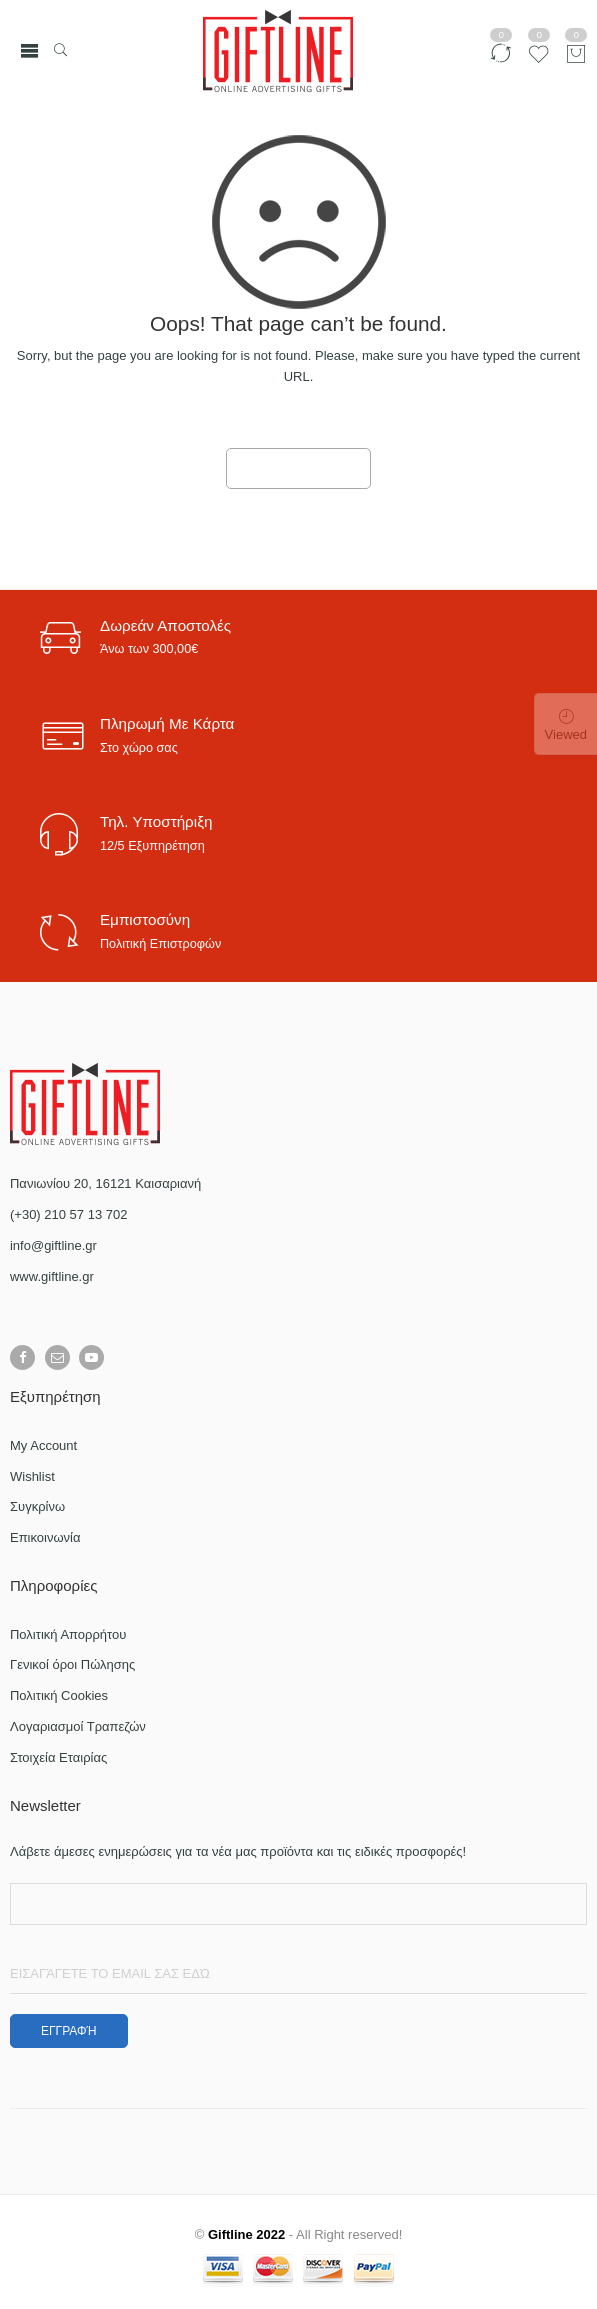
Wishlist (32, 1476)
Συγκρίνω (37, 1506)
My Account (43, 1445)
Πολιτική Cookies (59, 1695)
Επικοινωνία (45, 1537)
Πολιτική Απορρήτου (68, 1634)
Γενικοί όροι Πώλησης (72, 1664)
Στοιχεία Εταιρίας (58, 1757)
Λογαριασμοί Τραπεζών (78, 1726)
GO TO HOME (299, 469)
